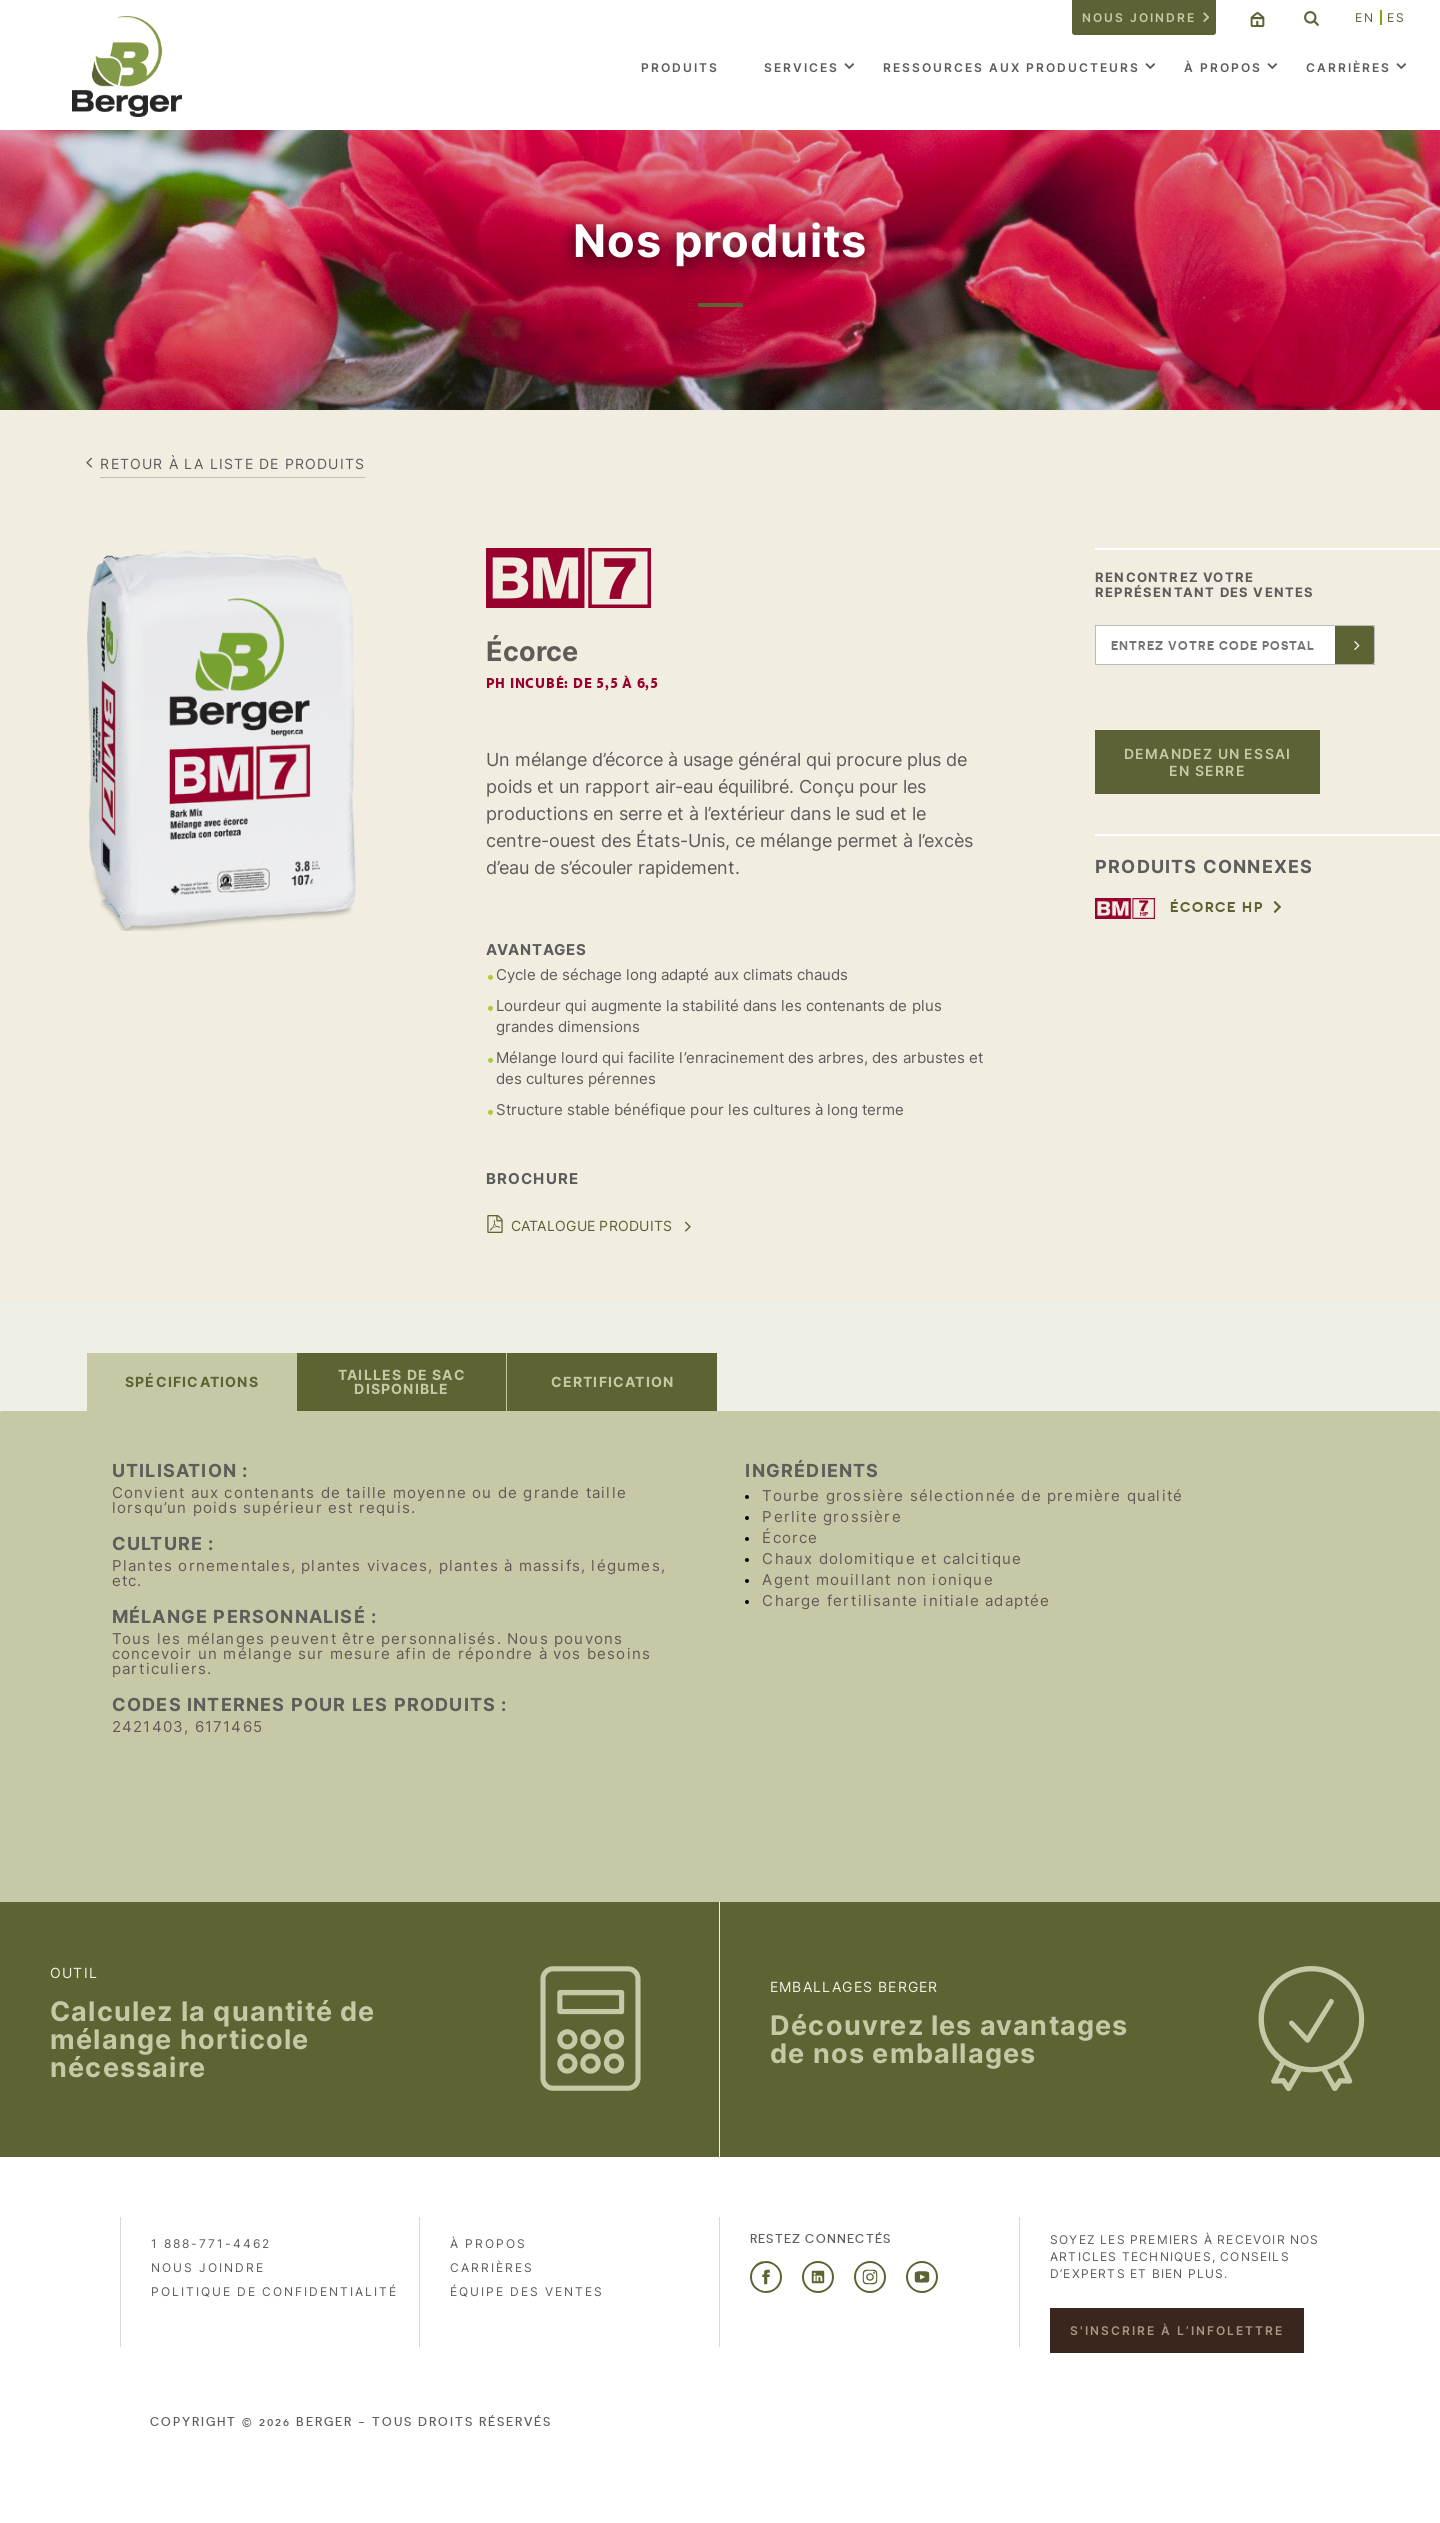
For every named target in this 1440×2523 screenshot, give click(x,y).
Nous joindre (1139, 17)
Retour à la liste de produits (232, 463)
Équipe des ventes (527, 2291)
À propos (1223, 67)
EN (1365, 17)
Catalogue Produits (592, 1225)
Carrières (1348, 67)
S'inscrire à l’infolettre (1177, 2330)
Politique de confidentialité (274, 2291)
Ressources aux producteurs (1011, 67)
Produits (680, 67)
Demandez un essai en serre (1207, 762)
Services (801, 67)
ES (1396, 17)
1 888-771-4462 (211, 2243)
